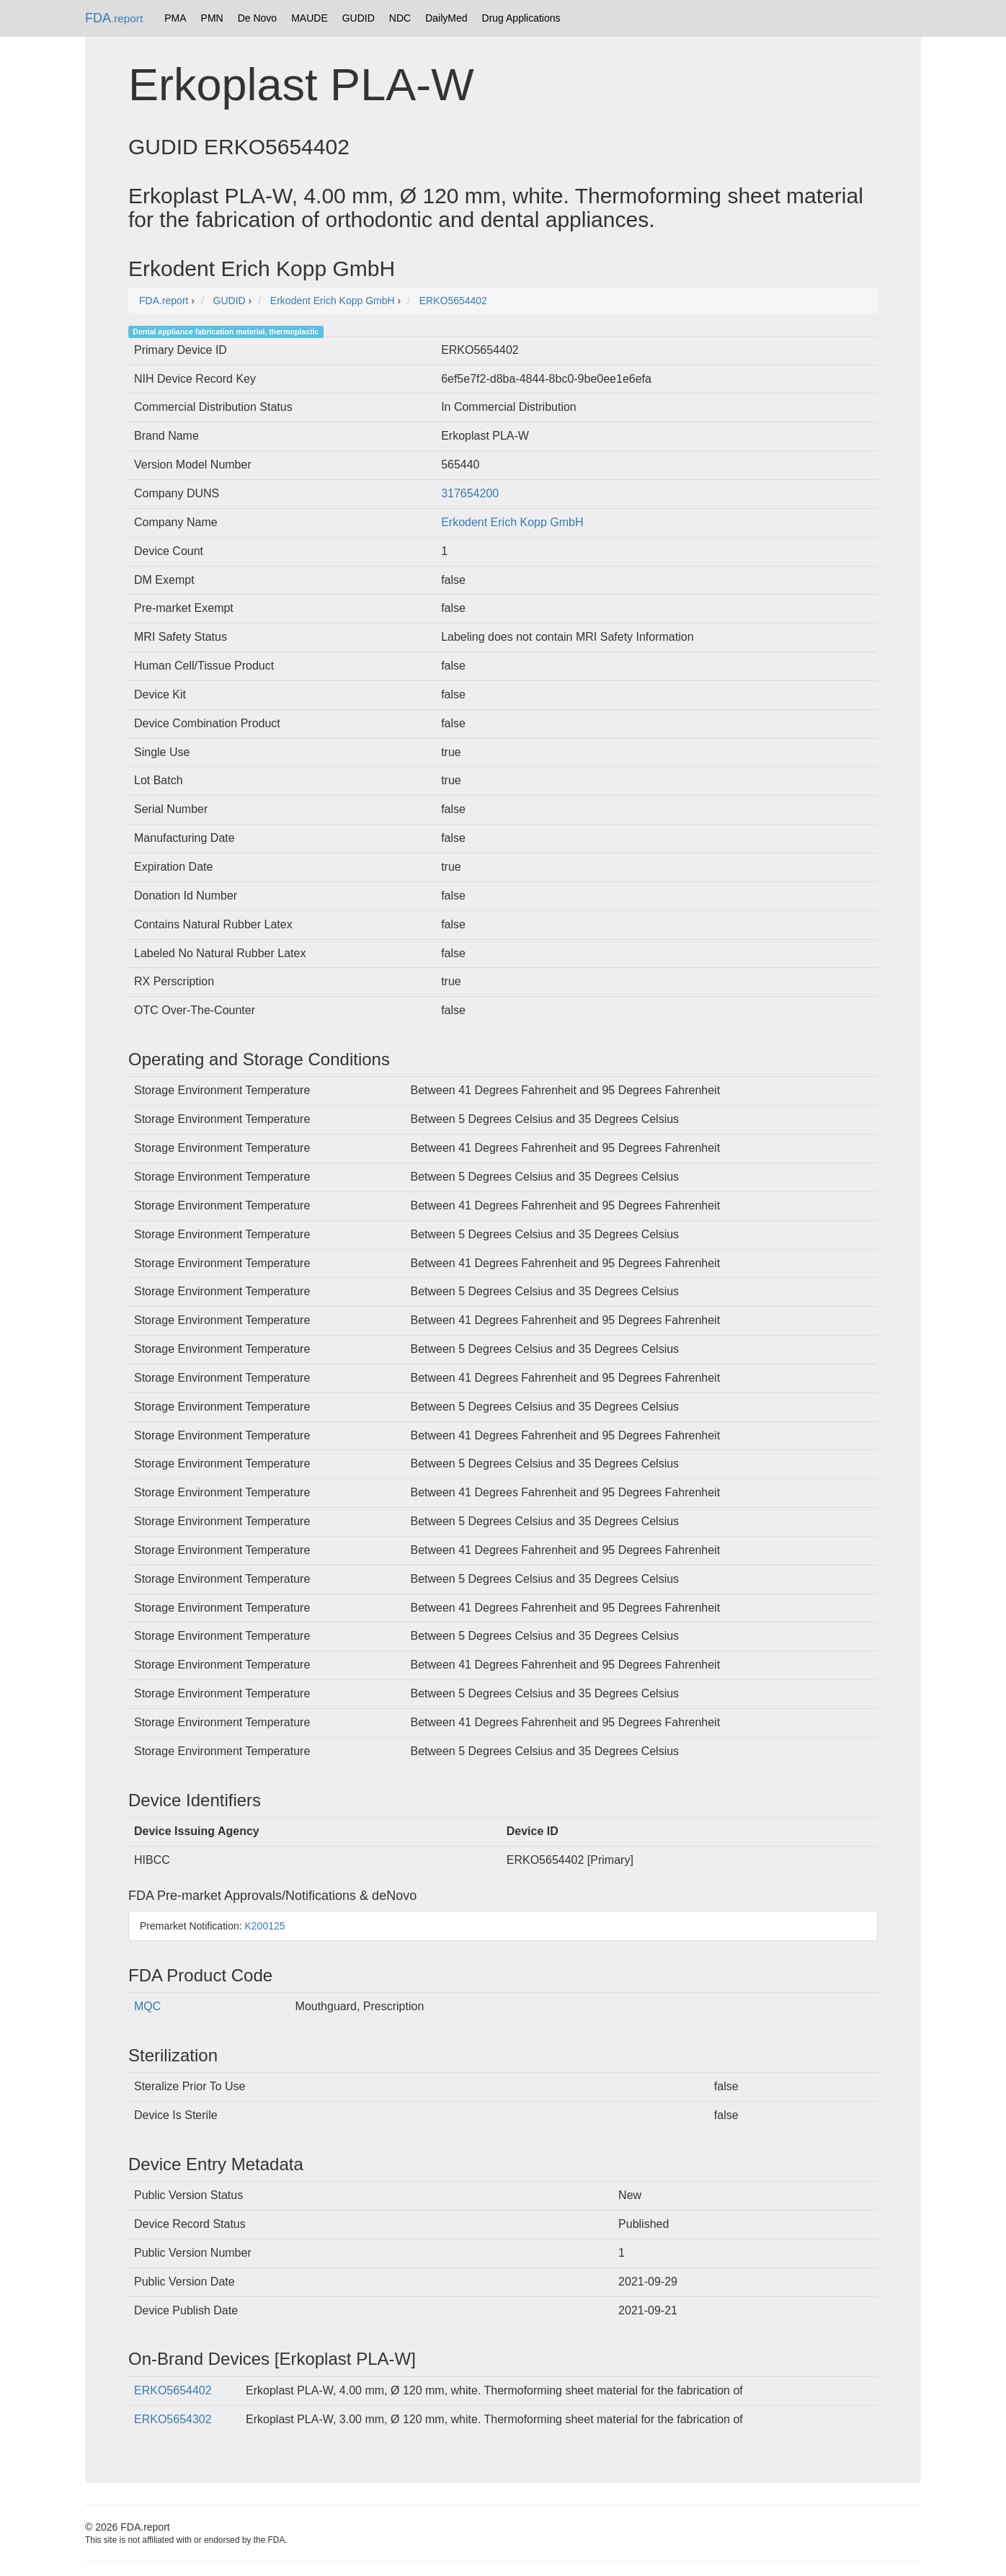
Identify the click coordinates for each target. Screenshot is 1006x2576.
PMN (212, 18)
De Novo (257, 18)
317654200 (470, 493)
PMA (175, 18)
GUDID (358, 18)
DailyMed (446, 18)
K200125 (265, 1926)
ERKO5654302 (173, 2419)
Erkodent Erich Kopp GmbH (512, 522)
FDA (114, 18)
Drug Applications (521, 18)
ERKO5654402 (173, 2390)
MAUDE (309, 18)
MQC (147, 2006)
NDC (400, 18)
